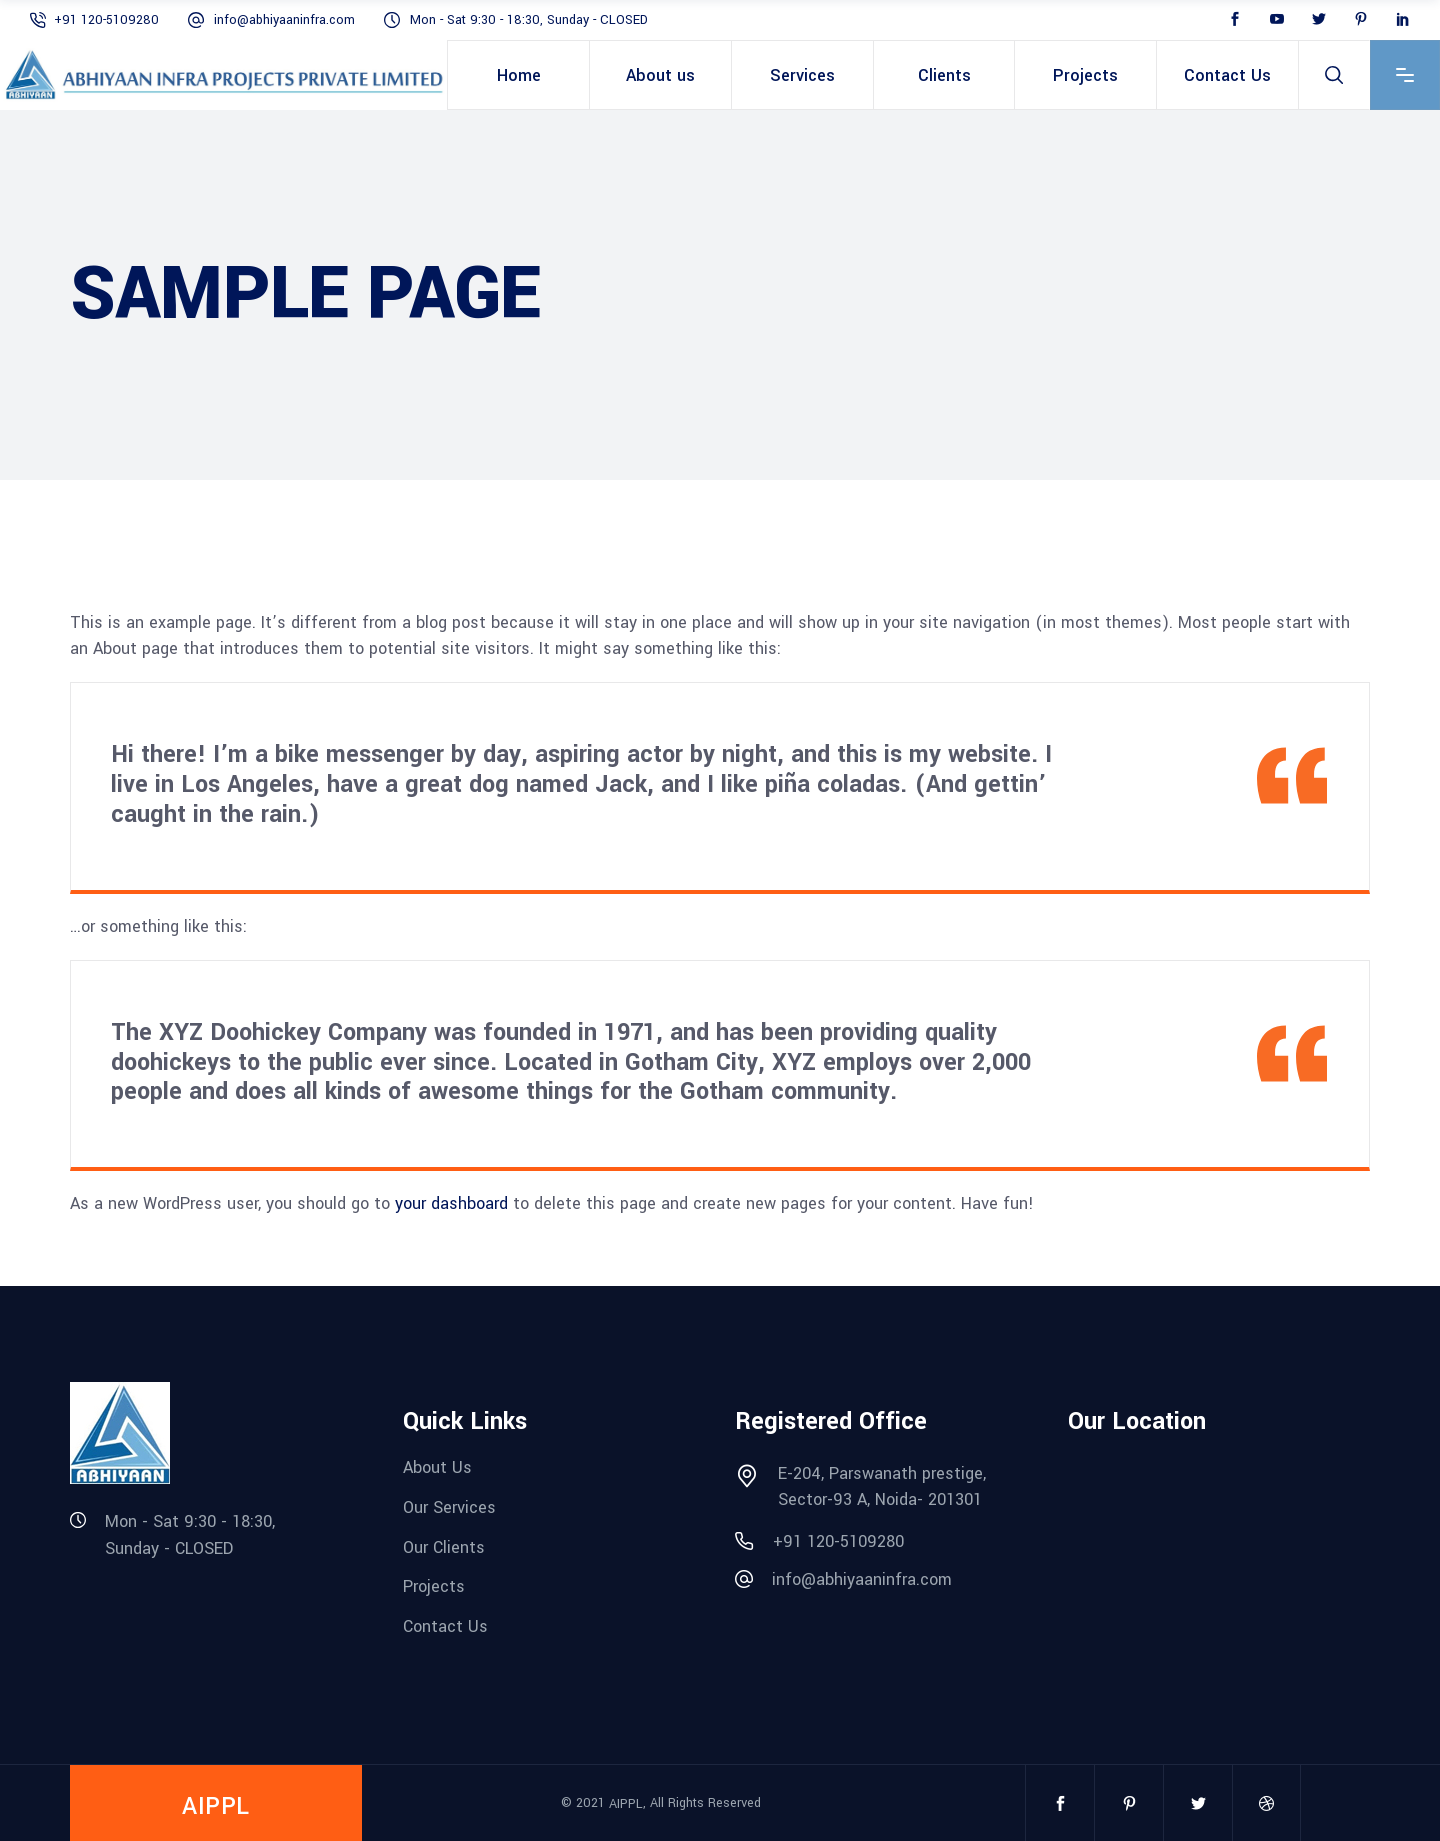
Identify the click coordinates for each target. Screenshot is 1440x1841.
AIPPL (626, 1803)
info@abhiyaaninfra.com (286, 20)
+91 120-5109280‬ (108, 20)
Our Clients (444, 1546)
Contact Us (445, 1626)
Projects (434, 1586)
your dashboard (451, 1203)
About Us (437, 1467)
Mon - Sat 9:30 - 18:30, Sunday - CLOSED (529, 20)
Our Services (449, 1507)
